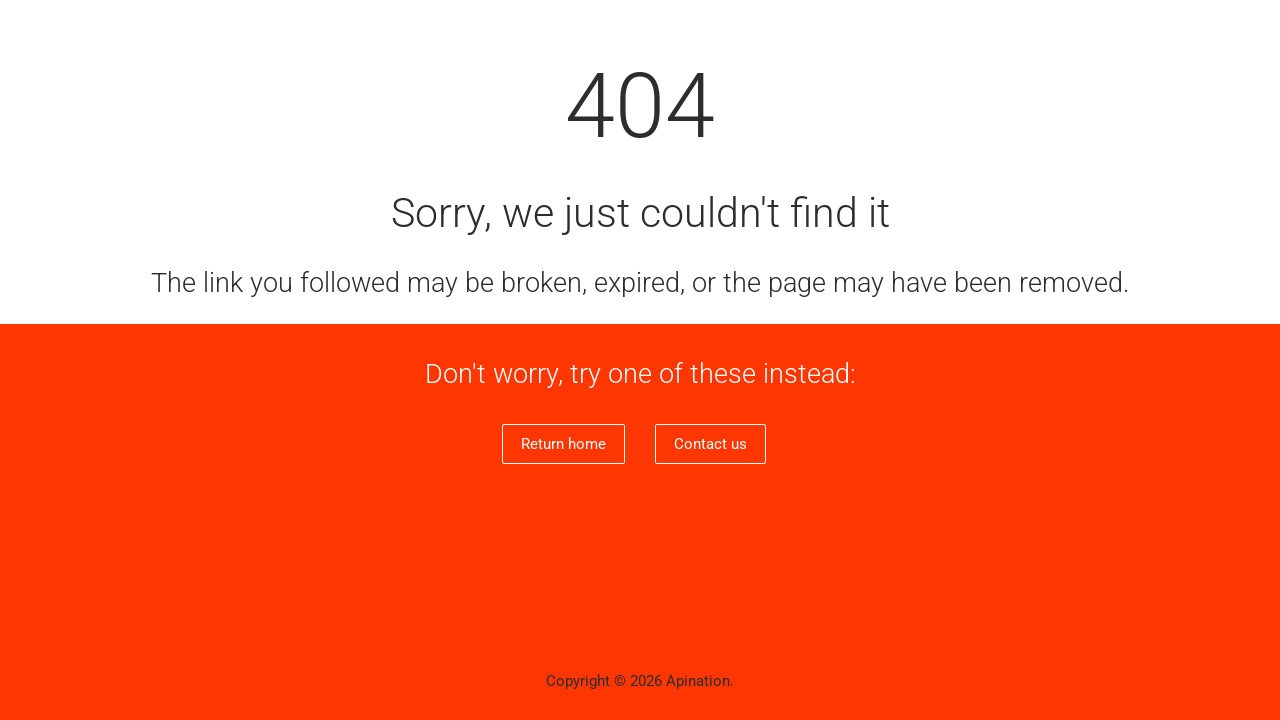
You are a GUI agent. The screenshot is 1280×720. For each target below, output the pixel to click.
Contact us (710, 444)
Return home (563, 444)
